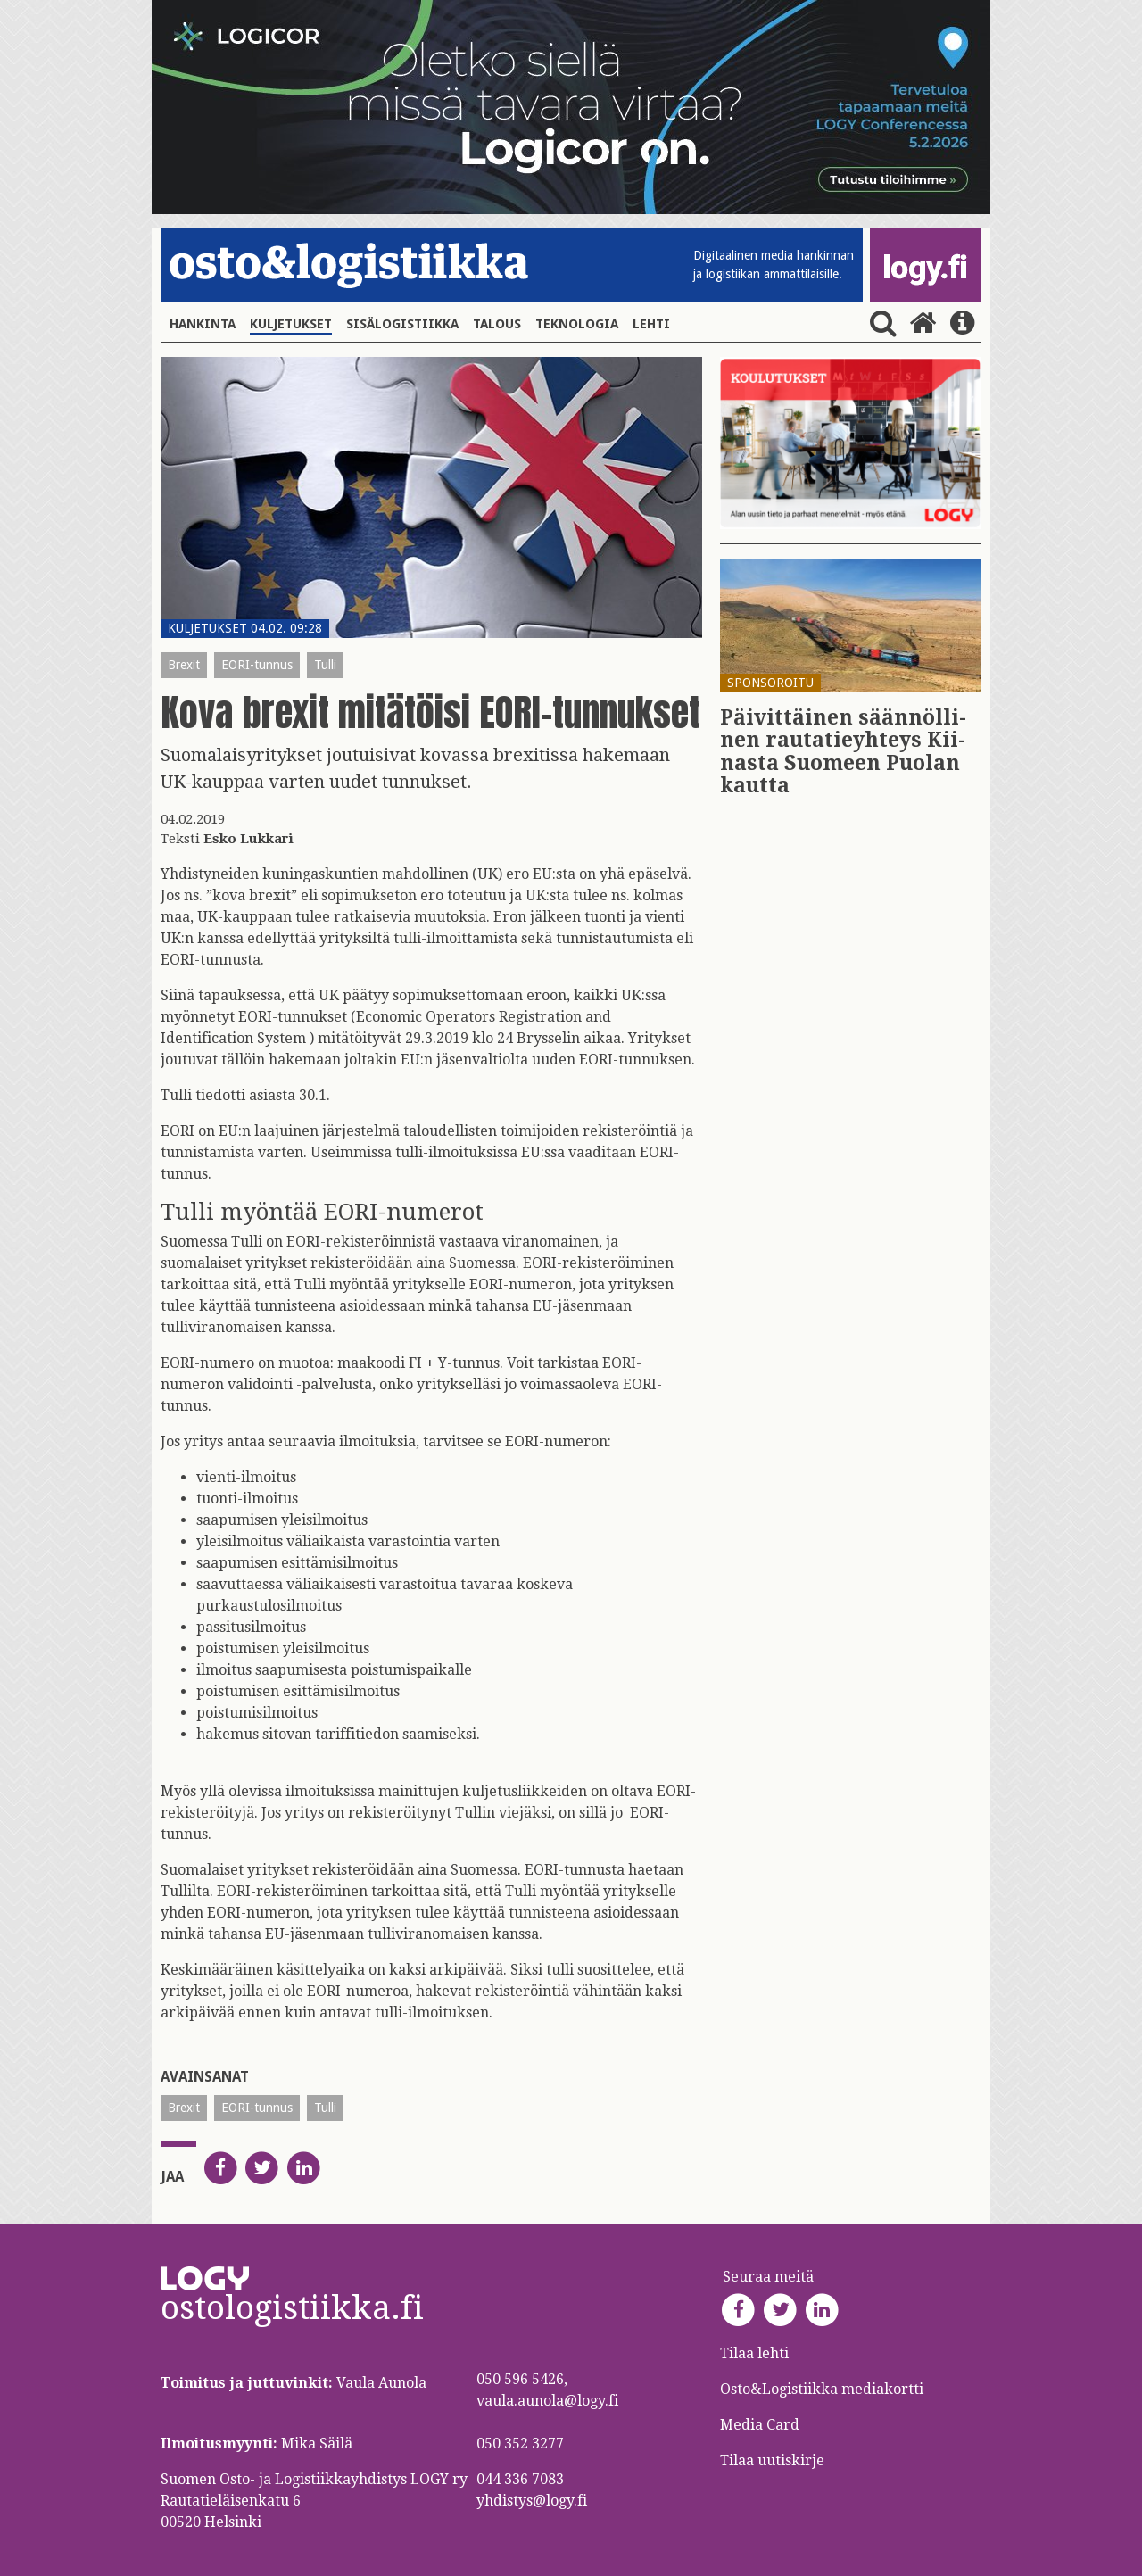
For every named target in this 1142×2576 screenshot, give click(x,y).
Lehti (651, 324)
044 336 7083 (520, 2479)
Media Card (761, 2424)
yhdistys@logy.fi (531, 2500)
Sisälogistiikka (402, 324)
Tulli (325, 665)
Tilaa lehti (754, 2353)
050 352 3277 (520, 2443)
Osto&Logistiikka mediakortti (821, 2389)
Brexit (184, 665)
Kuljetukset (291, 324)
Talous (497, 324)
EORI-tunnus (257, 665)
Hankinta (203, 324)
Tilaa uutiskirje (772, 2460)
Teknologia (576, 324)
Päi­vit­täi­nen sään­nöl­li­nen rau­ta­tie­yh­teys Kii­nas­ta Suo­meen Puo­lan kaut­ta (843, 752)
